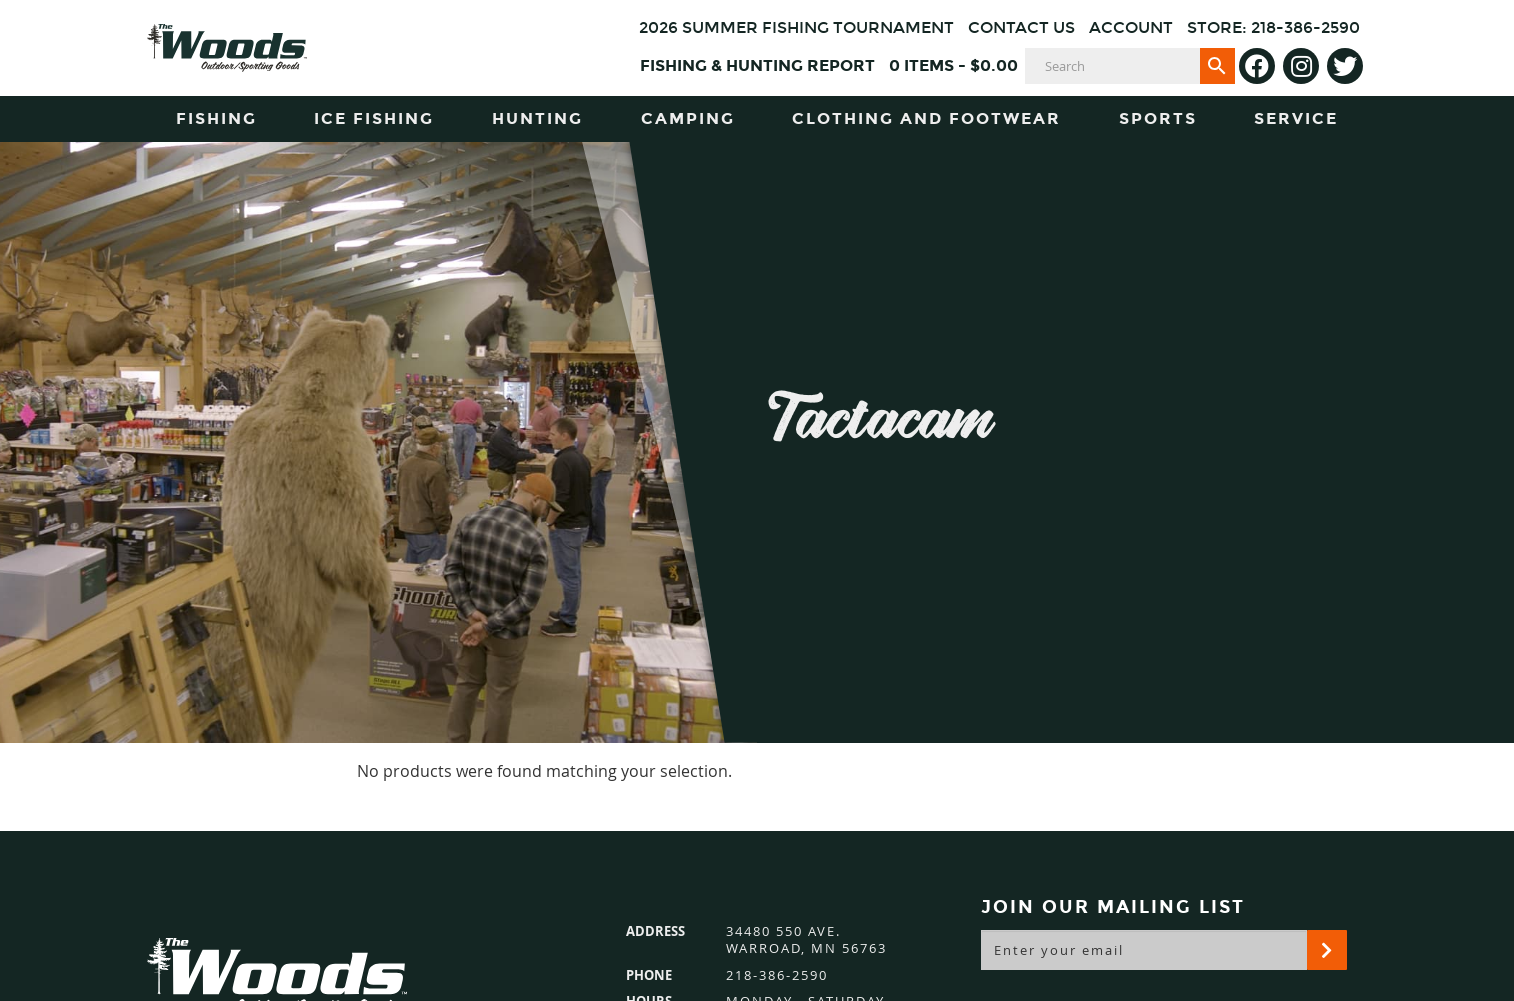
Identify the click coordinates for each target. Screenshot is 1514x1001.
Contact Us (1021, 27)
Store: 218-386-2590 (1273, 27)
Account (1131, 27)
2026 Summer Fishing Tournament (796, 27)
